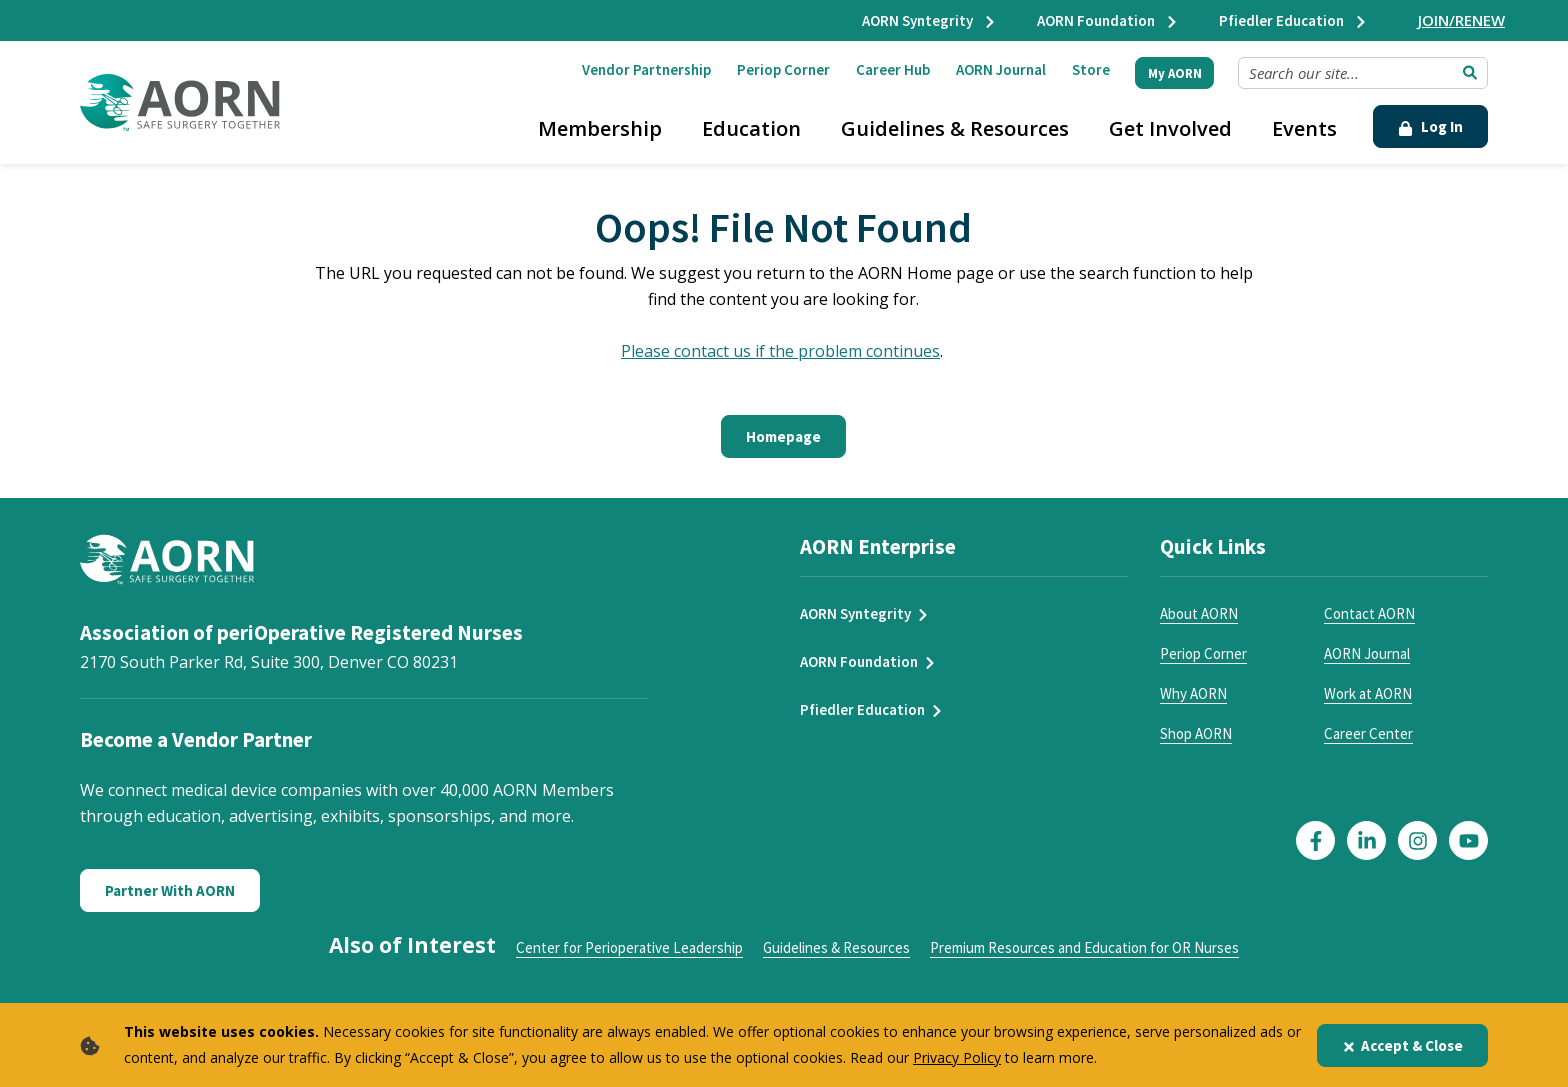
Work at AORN (1368, 693)
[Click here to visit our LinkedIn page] (1366, 840)
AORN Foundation (1108, 20)
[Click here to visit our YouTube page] (1468, 840)
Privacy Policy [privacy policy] (957, 1057)
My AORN (1175, 73)
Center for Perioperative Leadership (629, 947)
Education (751, 128)
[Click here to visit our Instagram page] (1417, 840)
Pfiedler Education (1293, 20)
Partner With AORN (170, 890)
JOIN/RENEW (1461, 20)
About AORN (1199, 613)
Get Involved (1170, 128)
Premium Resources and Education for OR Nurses (1084, 947)
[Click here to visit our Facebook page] (1315, 840)
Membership (600, 128)
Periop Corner (783, 69)
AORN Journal (1001, 69)
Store (1091, 69)
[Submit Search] (1470, 73)
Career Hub (893, 69)
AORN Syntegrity (929, 20)
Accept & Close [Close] (1402, 1045)
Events (1304, 128)
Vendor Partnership (646, 69)
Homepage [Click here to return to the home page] (783, 436)
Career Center (1368, 733)
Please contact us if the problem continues (780, 351)
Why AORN (1193, 693)
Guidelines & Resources (955, 128)
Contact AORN (1369, 613)
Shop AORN (1196, 733)
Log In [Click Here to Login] (1430, 126)
